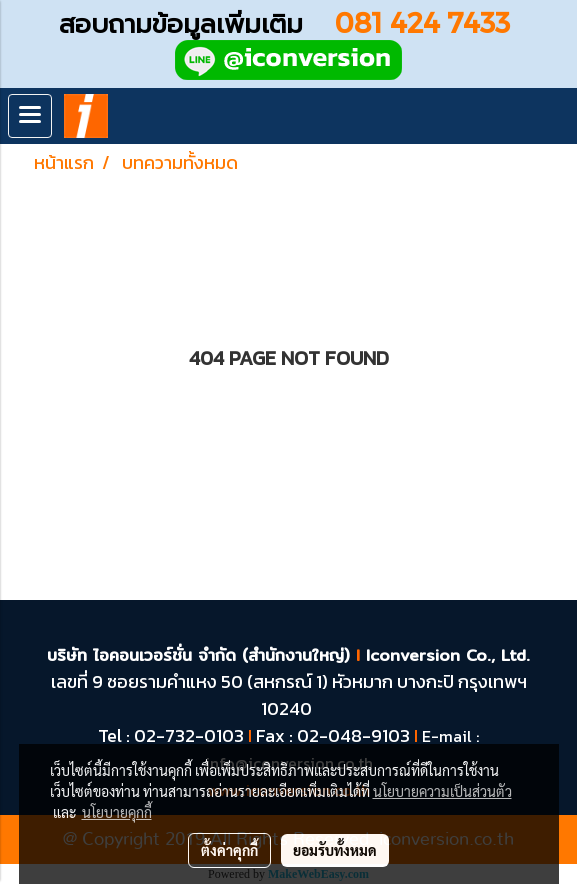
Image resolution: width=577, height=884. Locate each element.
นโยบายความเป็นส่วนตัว (442, 791)
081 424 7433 (429, 21)
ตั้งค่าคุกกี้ (229, 850)
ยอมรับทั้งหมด (335, 850)
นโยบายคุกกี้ (117, 812)
